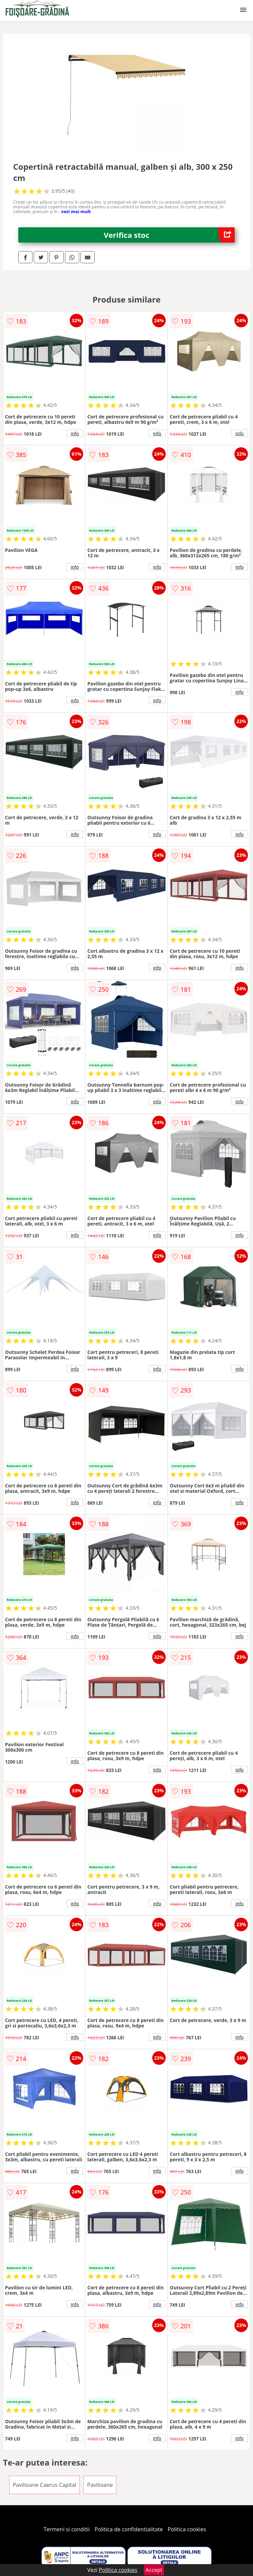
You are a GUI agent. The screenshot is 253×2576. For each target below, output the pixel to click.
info (75, 433)
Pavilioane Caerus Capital (44, 2485)
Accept (153, 2570)
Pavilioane (100, 2485)
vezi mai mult (76, 211)
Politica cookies (187, 2529)
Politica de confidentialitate (129, 2529)
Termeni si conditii (67, 2529)
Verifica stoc (169, 235)
